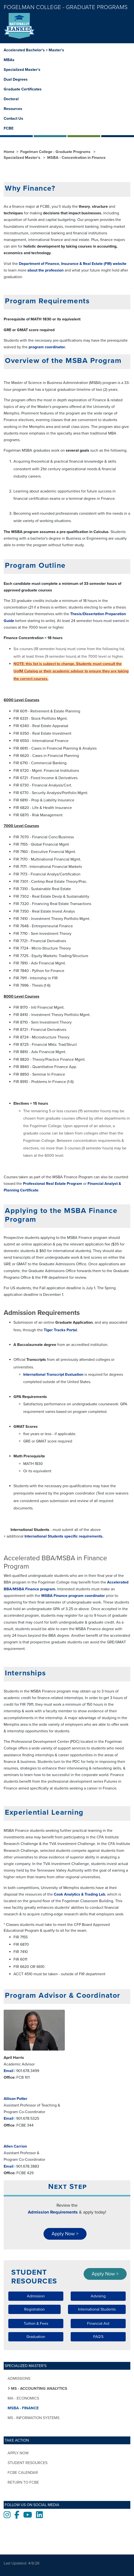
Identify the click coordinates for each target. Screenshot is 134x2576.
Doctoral (11, 99)
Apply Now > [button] (65, 2234)
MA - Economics (23, 2398)
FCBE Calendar (23, 2472)
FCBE (8, 128)
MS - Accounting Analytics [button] (38, 2388)
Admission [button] (36, 2296)
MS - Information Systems (33, 2417)
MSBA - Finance (23, 2408)
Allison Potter (15, 2098)
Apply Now (18, 2453)
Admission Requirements (53, 2212)
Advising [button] (98, 2296)
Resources (13, 108)
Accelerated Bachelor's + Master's (34, 50)
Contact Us (13, 118)
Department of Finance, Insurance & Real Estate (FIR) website (72, 263)
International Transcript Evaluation (53, 1374)
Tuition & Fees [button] (36, 2323)
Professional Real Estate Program (52, 1183)
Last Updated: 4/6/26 (21, 2563)
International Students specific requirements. (63, 1536)
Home (9, 151)
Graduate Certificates (23, 89)
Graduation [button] (35, 2336)
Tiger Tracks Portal (60, 1330)
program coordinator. (47, 347)
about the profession (45, 270)
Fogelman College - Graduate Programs (66, 7)
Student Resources (27, 2462)
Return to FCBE (23, 2482)
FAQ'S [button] (98, 2336)
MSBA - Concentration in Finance (76, 157)
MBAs (9, 59)
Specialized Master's (22, 69)
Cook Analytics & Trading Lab (79, 1894)
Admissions (19, 2378)
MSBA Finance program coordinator (73, 1595)
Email (8, 2070)
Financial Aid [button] (98, 2323)
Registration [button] (34, 2309)
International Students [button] (97, 2309)
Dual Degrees (16, 79)
